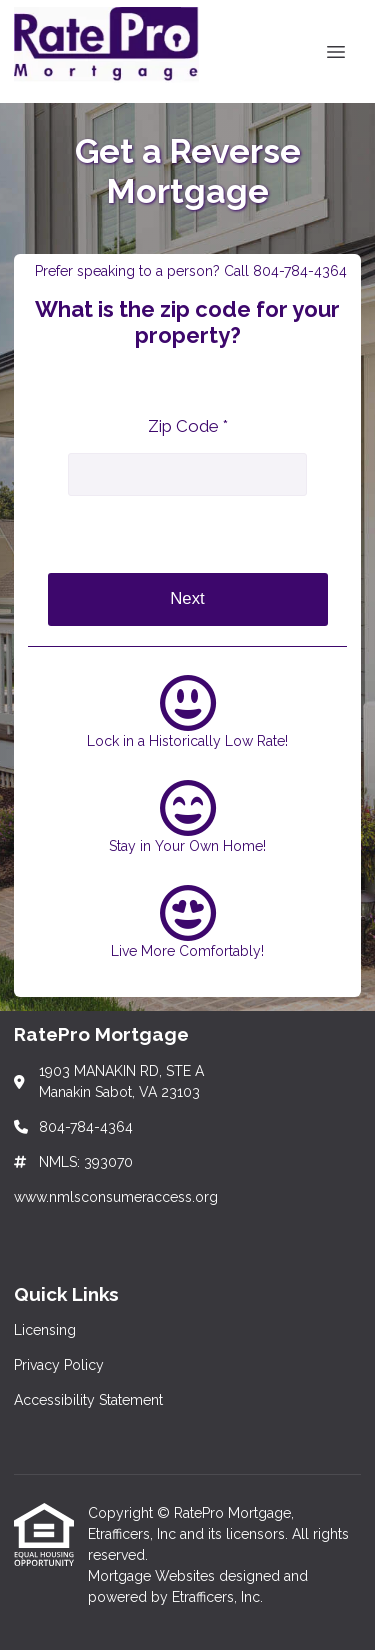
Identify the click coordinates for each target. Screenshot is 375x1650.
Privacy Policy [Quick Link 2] (59, 1365)
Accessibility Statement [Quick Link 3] (88, 1400)
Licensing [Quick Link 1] (45, 1330)
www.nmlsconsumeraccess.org (116, 1197)
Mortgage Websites (153, 1576)
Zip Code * (188, 426)
